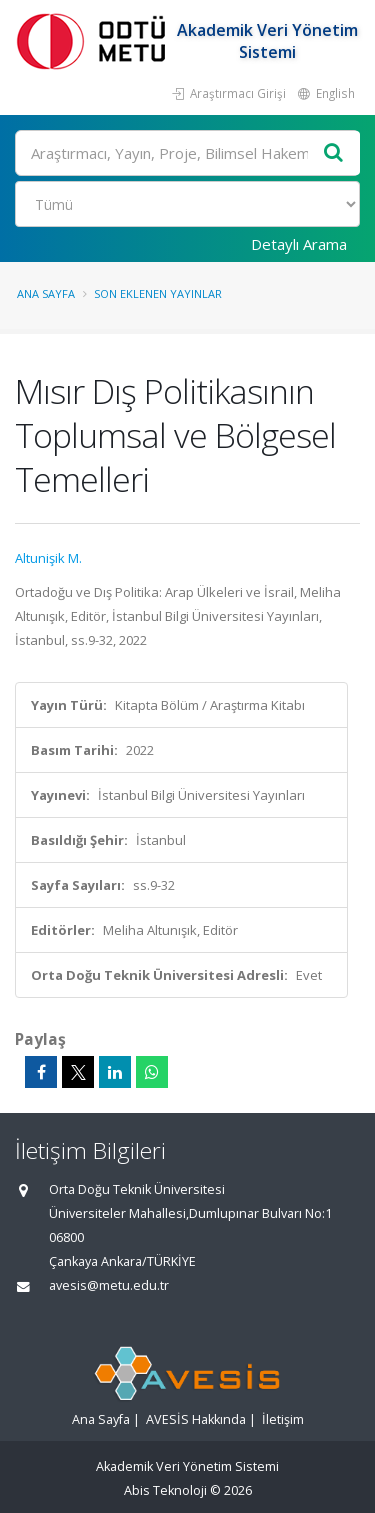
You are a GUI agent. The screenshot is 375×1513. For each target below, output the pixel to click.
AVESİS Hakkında (196, 1419)
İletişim (283, 1419)
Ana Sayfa (46, 293)
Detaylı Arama (299, 244)
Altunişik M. (48, 558)
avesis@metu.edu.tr (109, 1285)
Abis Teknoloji (165, 1490)
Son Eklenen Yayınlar (158, 293)
